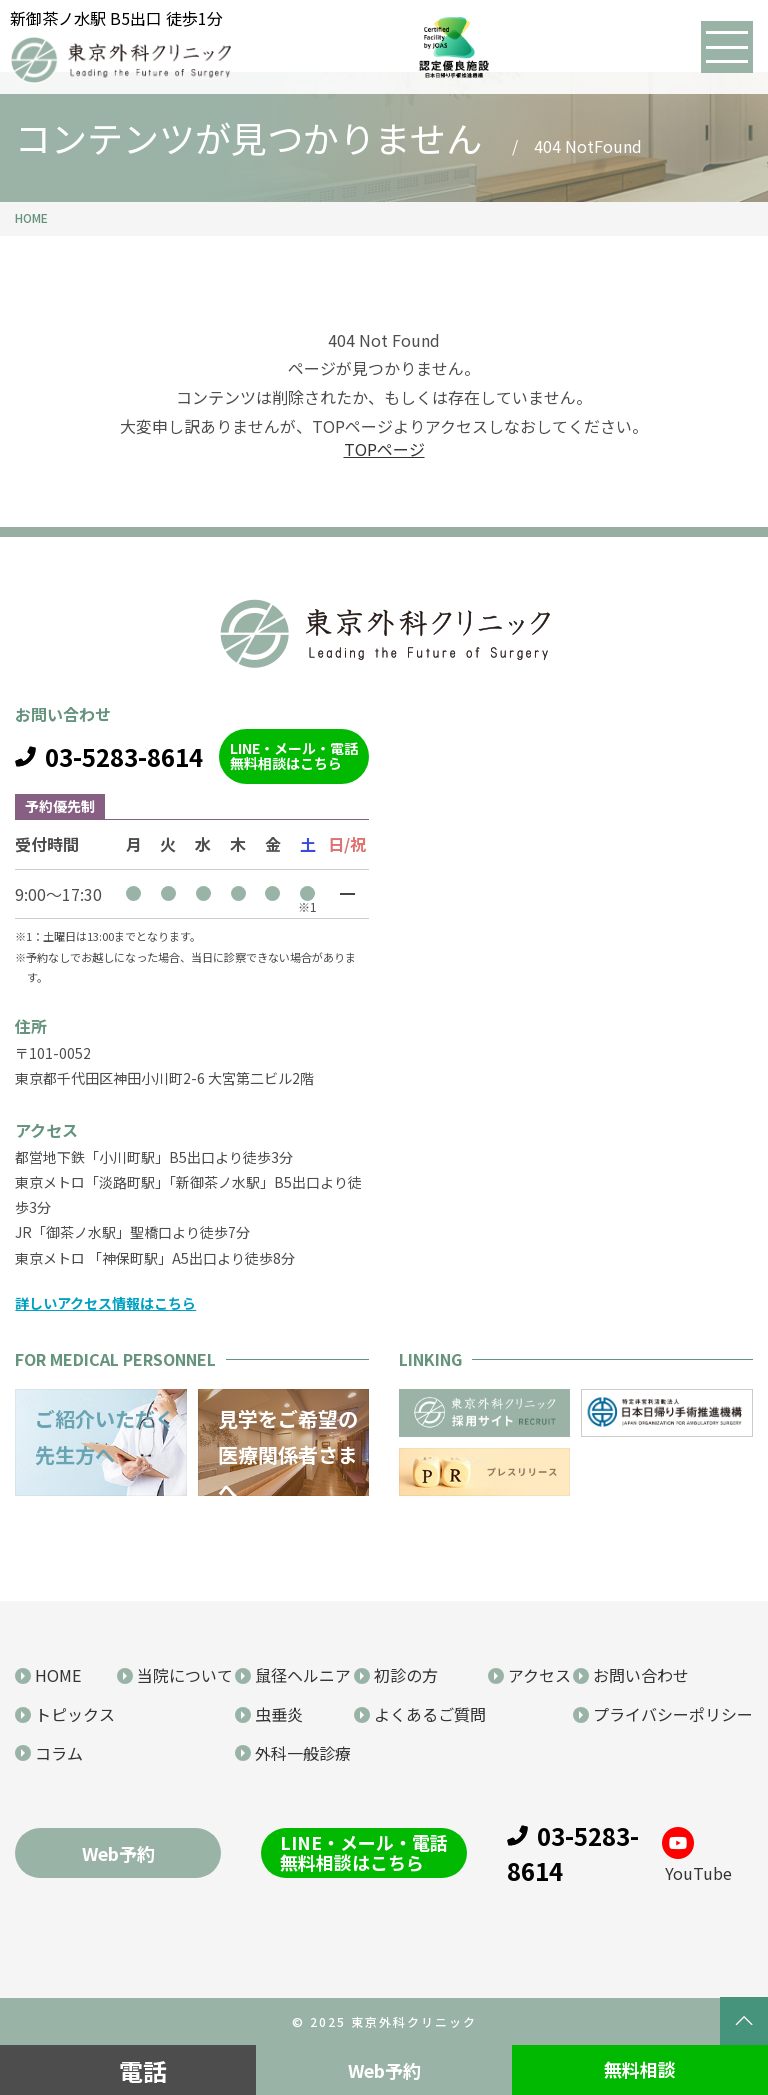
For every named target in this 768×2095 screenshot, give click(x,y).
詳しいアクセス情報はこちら (105, 1303)
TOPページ (384, 449)
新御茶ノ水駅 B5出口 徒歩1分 (116, 18)
